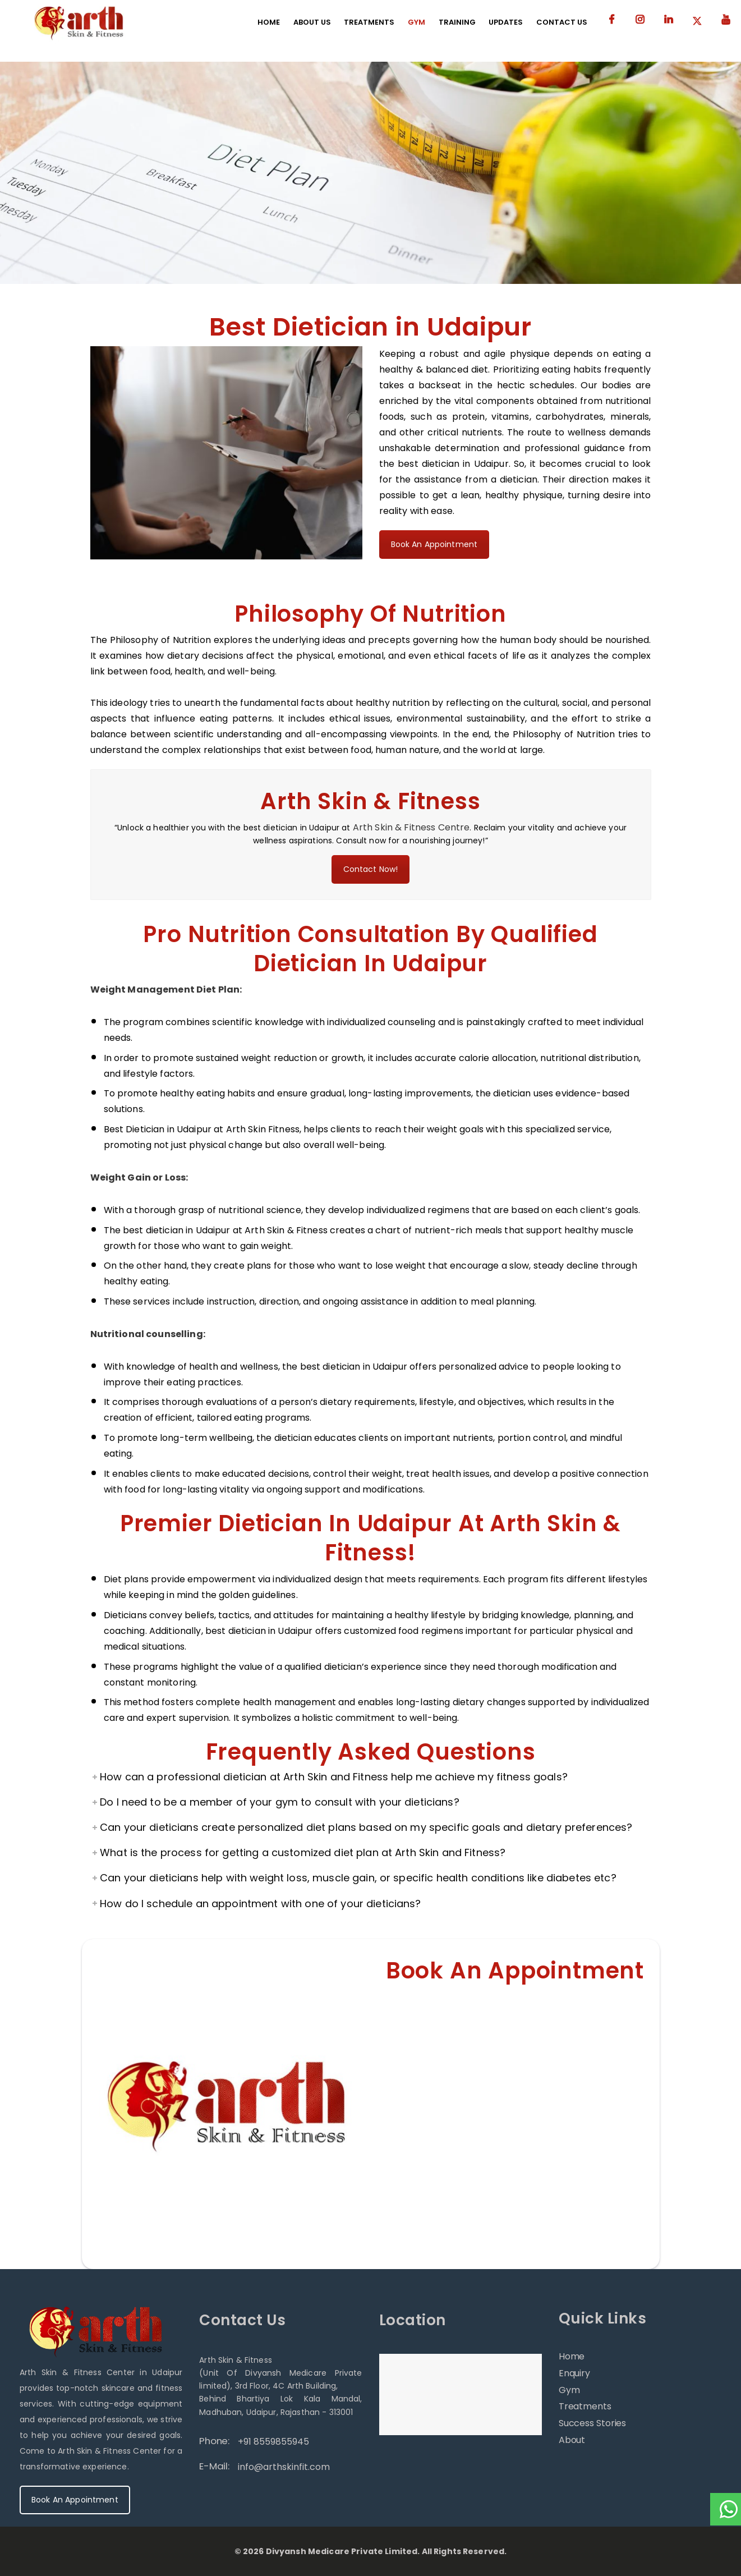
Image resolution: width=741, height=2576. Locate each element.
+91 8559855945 (273, 2441)
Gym (569, 2390)
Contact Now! (370, 869)
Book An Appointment (434, 544)
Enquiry (574, 2373)
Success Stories (593, 2423)
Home (572, 2356)
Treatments (585, 2406)
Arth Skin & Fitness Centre (411, 827)
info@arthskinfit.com (284, 2466)
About (572, 2439)
